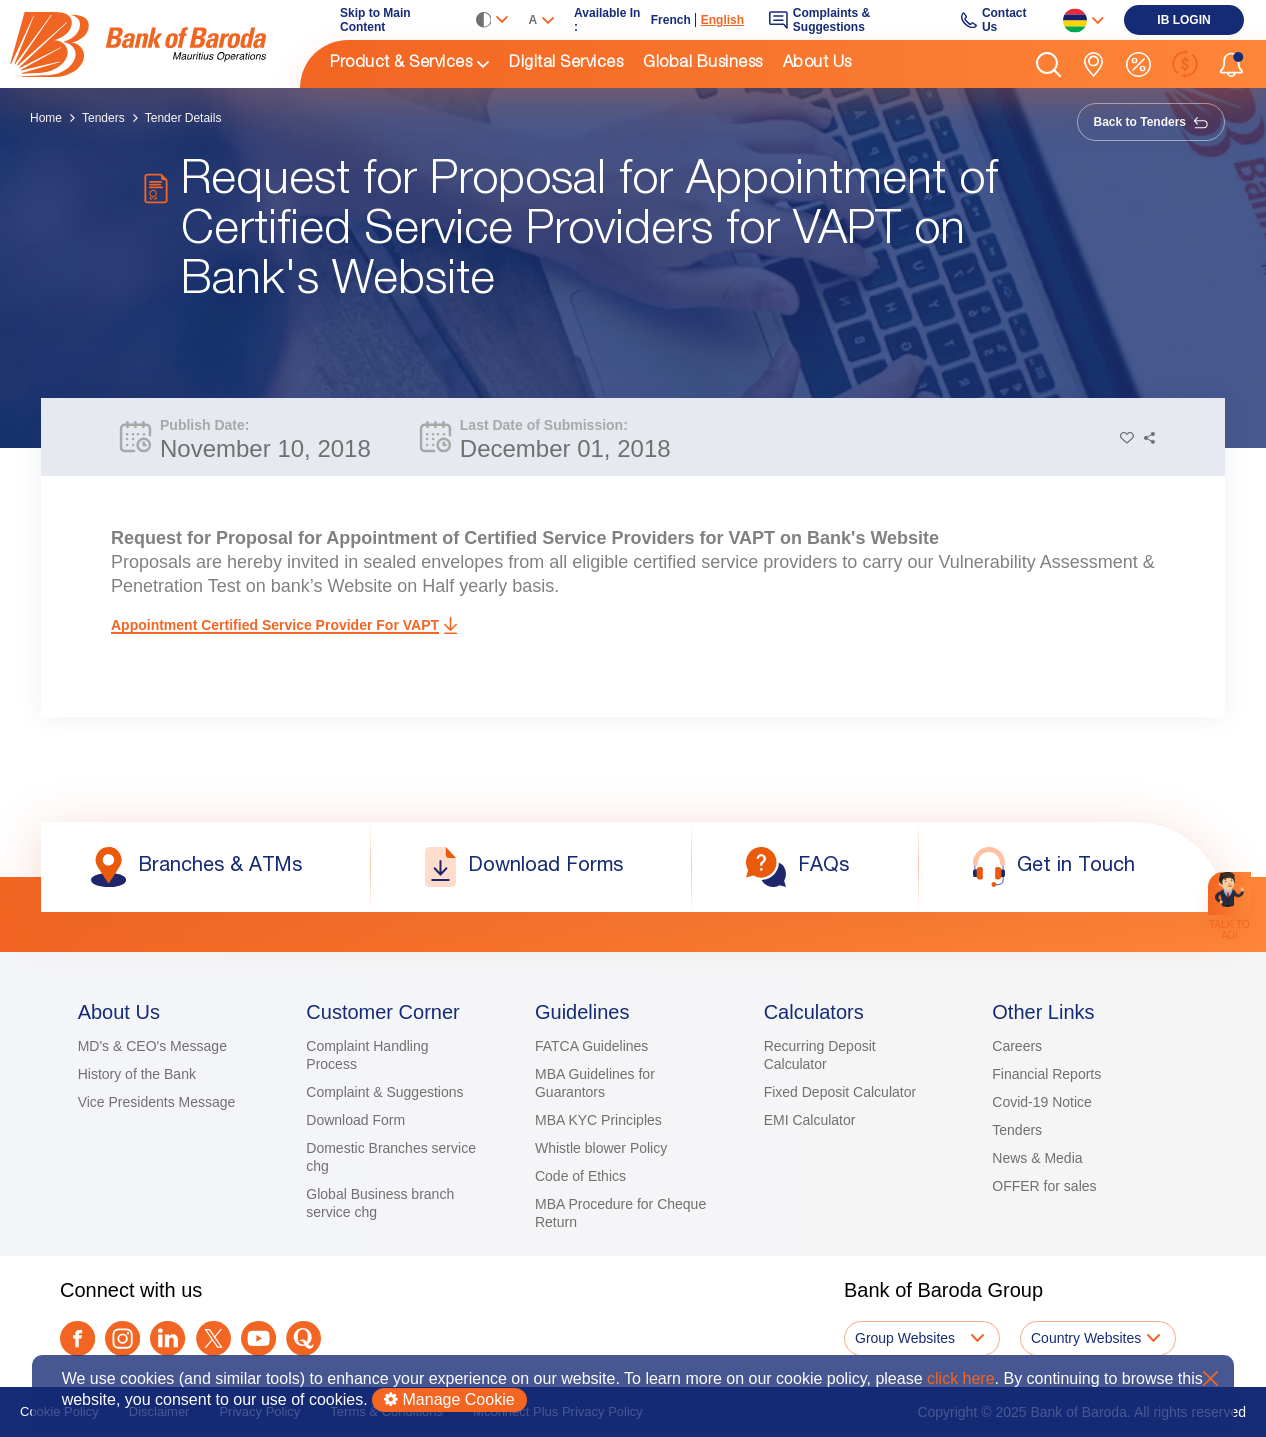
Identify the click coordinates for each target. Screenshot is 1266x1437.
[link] (155, 44)
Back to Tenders (1151, 122)
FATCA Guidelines (591, 1046)
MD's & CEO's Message (152, 1046)
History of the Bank (137, 1074)
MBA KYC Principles (598, 1120)
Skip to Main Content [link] (375, 20)
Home (46, 118)
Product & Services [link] (401, 64)
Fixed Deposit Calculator (840, 1092)
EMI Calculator (810, 1120)
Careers (1017, 1046)
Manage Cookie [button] (449, 1399)
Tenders (103, 118)
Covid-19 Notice (1042, 1102)
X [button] (1210, 1378)
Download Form (355, 1120)
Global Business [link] (703, 64)
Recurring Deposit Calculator (820, 1055)
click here (961, 1378)
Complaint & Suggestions (384, 1092)
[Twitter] (213, 1338)
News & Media (1037, 1158)
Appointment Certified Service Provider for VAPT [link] (275, 625)
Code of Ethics (580, 1176)
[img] (155, 44)
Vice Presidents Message (157, 1102)
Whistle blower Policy (601, 1148)
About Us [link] (817, 64)
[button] (1048, 64)
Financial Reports (1046, 1074)
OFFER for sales (1044, 1186)
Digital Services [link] (566, 64)
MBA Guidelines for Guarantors (595, 1083)
